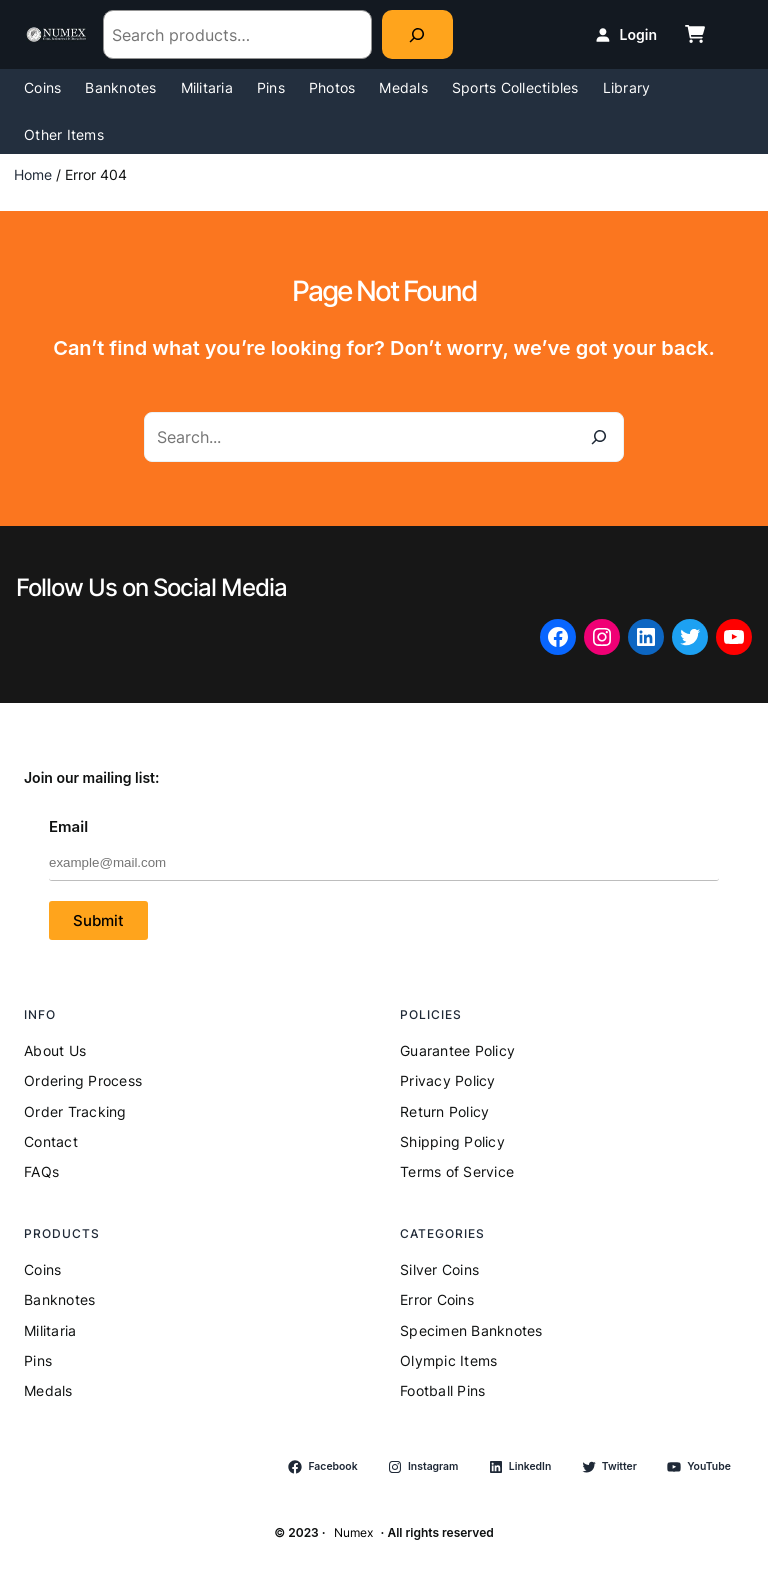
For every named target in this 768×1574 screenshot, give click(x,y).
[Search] (417, 34)
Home (33, 174)
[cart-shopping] (695, 34)
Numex (353, 1532)
